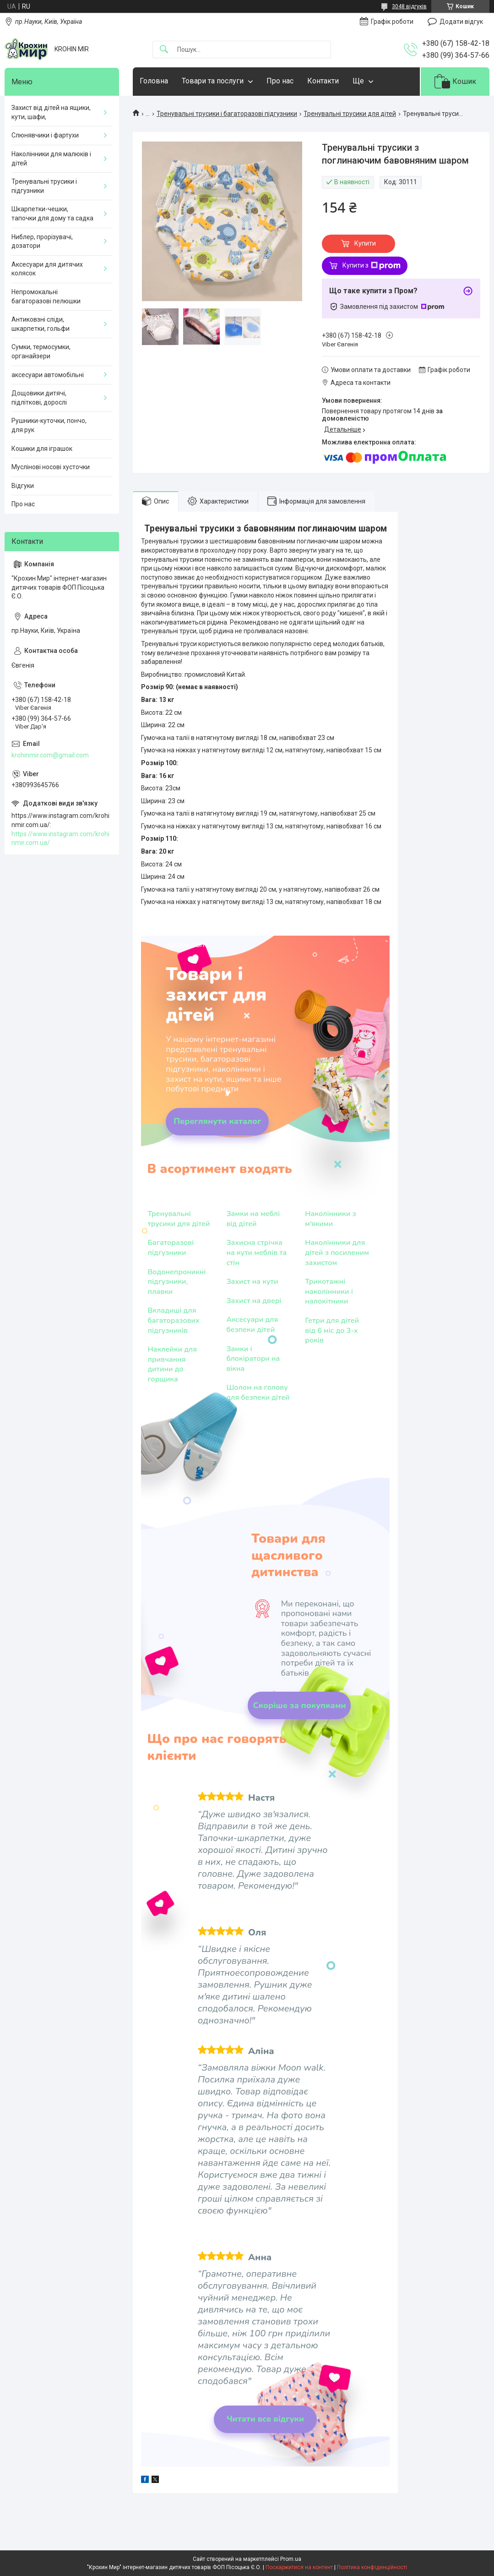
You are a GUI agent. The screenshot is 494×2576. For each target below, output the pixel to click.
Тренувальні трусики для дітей (350, 113)
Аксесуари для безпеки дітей (252, 1325)
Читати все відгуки (265, 2418)
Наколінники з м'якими (330, 1219)
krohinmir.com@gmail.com (50, 755)
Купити (365, 243)
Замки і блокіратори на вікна (253, 1359)
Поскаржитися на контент (299, 2567)
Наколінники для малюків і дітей (51, 158)
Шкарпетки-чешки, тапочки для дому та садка (52, 213)
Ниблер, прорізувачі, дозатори (42, 241)
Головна (154, 81)
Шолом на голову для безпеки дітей (257, 1393)
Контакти (323, 81)
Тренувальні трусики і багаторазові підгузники (227, 113)
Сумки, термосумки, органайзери (41, 351)
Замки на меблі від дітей (253, 1219)
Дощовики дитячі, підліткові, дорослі (39, 397)
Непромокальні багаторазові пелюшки (46, 296)
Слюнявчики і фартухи (45, 135)
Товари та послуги (213, 81)
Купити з (371, 266)
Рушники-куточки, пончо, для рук (49, 425)
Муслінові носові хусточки (50, 467)
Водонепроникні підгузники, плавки (176, 1282)
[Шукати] (163, 50)
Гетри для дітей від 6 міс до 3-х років (332, 1330)
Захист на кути (252, 1282)
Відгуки (22, 485)
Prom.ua (290, 2559)
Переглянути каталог (217, 1121)
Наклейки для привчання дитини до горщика (172, 1364)
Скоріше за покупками (299, 1705)
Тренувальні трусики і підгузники (44, 186)
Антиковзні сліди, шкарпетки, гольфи (40, 324)
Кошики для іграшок (41, 448)
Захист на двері (253, 1301)
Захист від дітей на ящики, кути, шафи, (51, 112)
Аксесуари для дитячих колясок (47, 269)
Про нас (279, 81)
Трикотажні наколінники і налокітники (329, 1291)
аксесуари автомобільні (47, 374)
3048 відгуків (409, 6)
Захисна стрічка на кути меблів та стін (256, 1252)
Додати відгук (461, 21)
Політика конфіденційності (372, 2567)
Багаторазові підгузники (170, 1248)
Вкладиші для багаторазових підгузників (173, 1320)
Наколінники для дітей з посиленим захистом (337, 1252)
